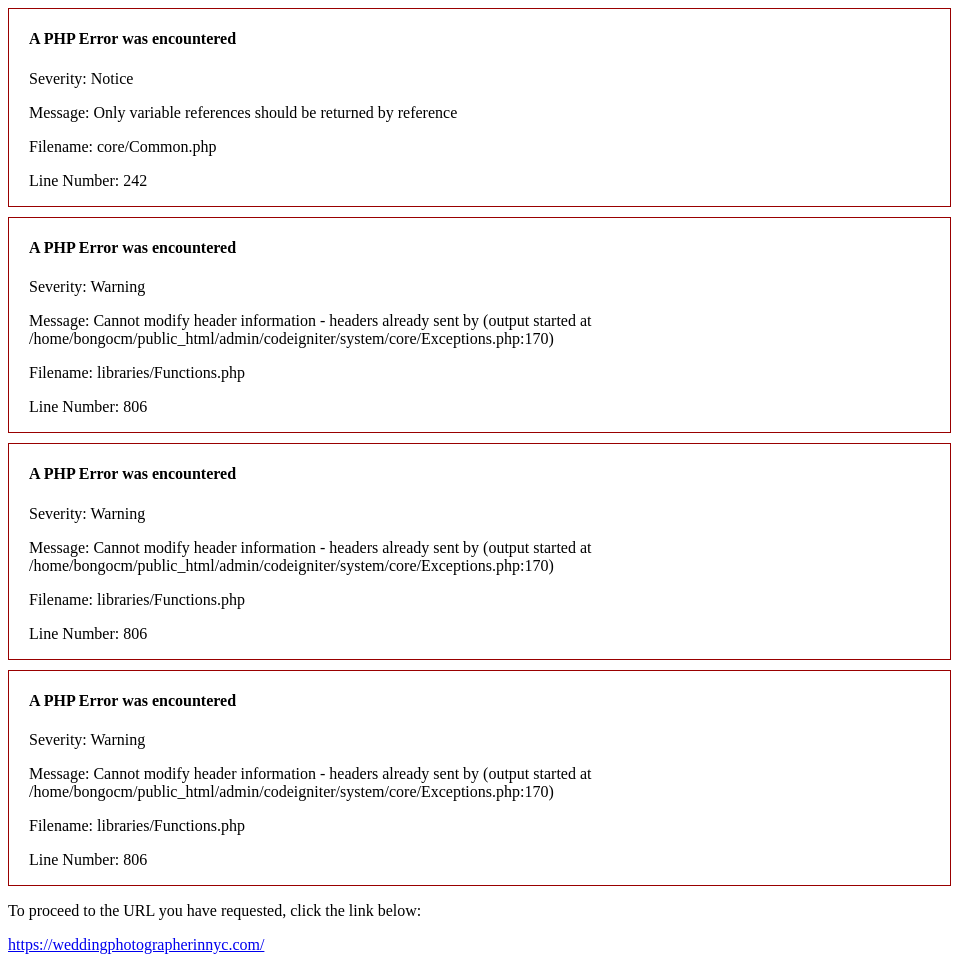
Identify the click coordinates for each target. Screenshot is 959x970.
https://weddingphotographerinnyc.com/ (136, 944)
